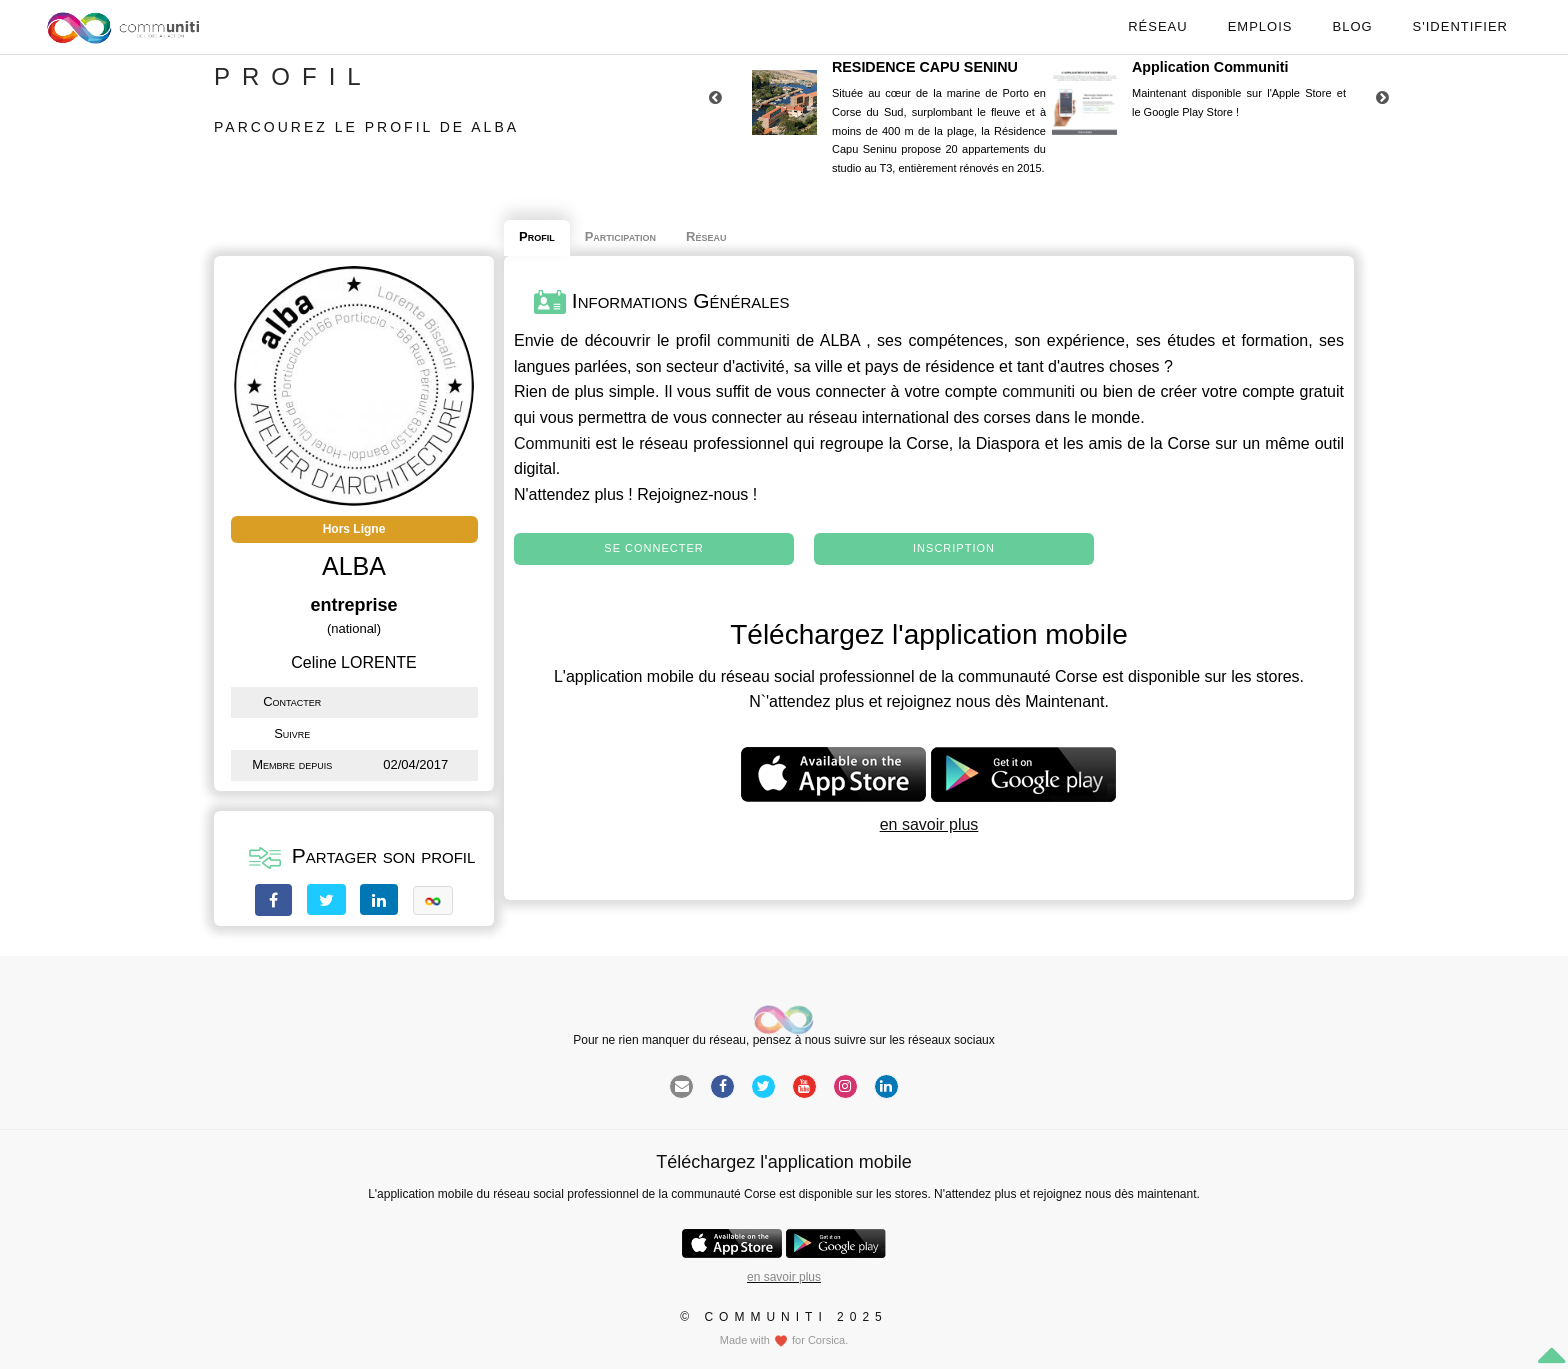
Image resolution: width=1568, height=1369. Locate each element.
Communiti (552, 443)
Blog (1352, 26)
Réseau (1157, 26)
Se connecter (653, 548)
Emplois (1260, 26)
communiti (753, 340)
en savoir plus (929, 824)
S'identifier (1460, 26)
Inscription (954, 548)
